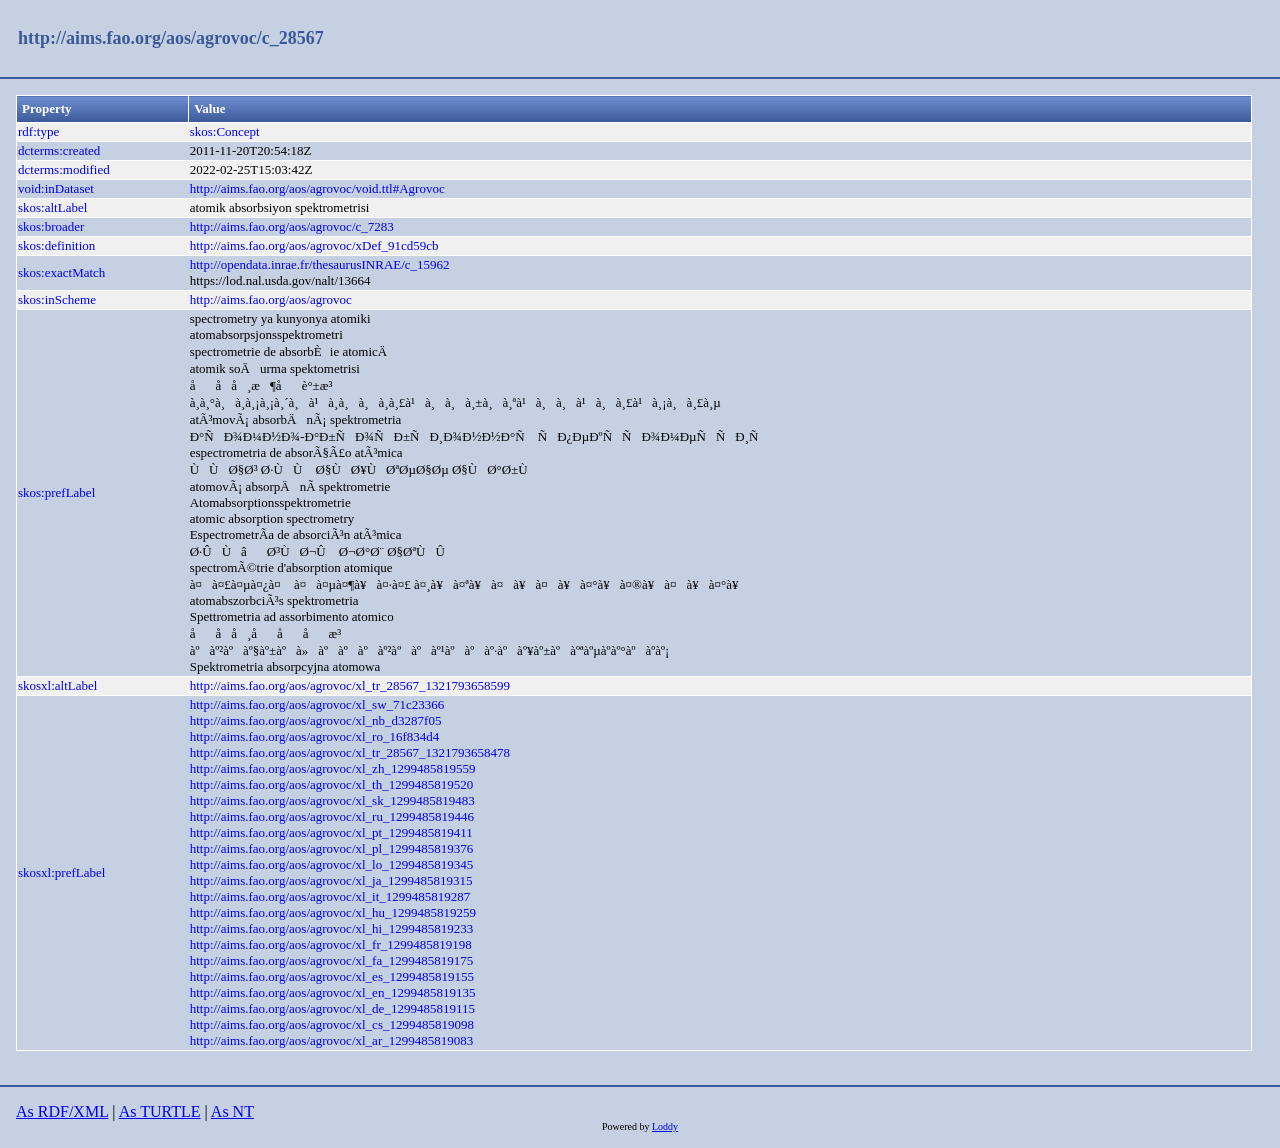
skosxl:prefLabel (61, 872)
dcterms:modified (64, 169)
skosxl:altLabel (57, 685)
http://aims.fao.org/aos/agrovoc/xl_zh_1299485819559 (333, 768)
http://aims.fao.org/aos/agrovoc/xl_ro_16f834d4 (315, 736)
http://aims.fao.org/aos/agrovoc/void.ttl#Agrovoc (317, 188)
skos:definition (56, 245)
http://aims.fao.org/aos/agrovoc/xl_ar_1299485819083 (332, 1040)
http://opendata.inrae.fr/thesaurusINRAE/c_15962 (320, 264)
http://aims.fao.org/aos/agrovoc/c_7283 (292, 226)
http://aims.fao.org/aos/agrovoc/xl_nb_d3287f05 (316, 720)
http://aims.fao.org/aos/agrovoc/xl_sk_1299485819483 (332, 800)
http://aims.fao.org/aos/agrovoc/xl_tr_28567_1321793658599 (350, 685)
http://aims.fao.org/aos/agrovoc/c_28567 (171, 38)
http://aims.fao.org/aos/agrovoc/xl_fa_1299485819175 (332, 960)
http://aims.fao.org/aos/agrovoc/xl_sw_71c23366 (317, 704)
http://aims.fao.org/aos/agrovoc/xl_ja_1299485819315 (331, 880)
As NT (232, 1111)
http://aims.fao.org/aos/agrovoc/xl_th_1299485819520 (332, 784)
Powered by (627, 1126)
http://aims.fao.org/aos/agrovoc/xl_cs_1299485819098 (332, 1024)
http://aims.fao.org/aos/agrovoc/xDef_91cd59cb (314, 245)
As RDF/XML (62, 1111)
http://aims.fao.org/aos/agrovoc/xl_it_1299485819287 (330, 896)
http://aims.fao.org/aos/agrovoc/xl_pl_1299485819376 (332, 848)
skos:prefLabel (56, 492)
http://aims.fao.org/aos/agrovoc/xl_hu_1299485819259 (333, 912)
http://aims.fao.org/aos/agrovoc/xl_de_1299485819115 (332, 1008)
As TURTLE (160, 1111)
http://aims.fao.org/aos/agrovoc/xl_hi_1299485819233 (332, 928)
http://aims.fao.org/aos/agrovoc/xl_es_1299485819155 (332, 976)
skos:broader (51, 226)
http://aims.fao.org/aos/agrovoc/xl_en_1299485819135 (333, 992)
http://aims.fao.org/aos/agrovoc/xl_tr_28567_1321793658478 (350, 752)
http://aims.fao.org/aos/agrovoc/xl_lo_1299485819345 (332, 864)
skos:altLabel (52, 207)
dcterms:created (59, 150)
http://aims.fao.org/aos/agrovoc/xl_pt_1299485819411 (331, 832)
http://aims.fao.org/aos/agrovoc (271, 299)
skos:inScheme (57, 299)
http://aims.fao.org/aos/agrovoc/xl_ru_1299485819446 (332, 816)
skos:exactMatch (61, 272)
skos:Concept (225, 131)
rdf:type (38, 131)
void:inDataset (56, 188)
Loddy (665, 1126)
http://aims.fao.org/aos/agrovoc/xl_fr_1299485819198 (331, 944)
